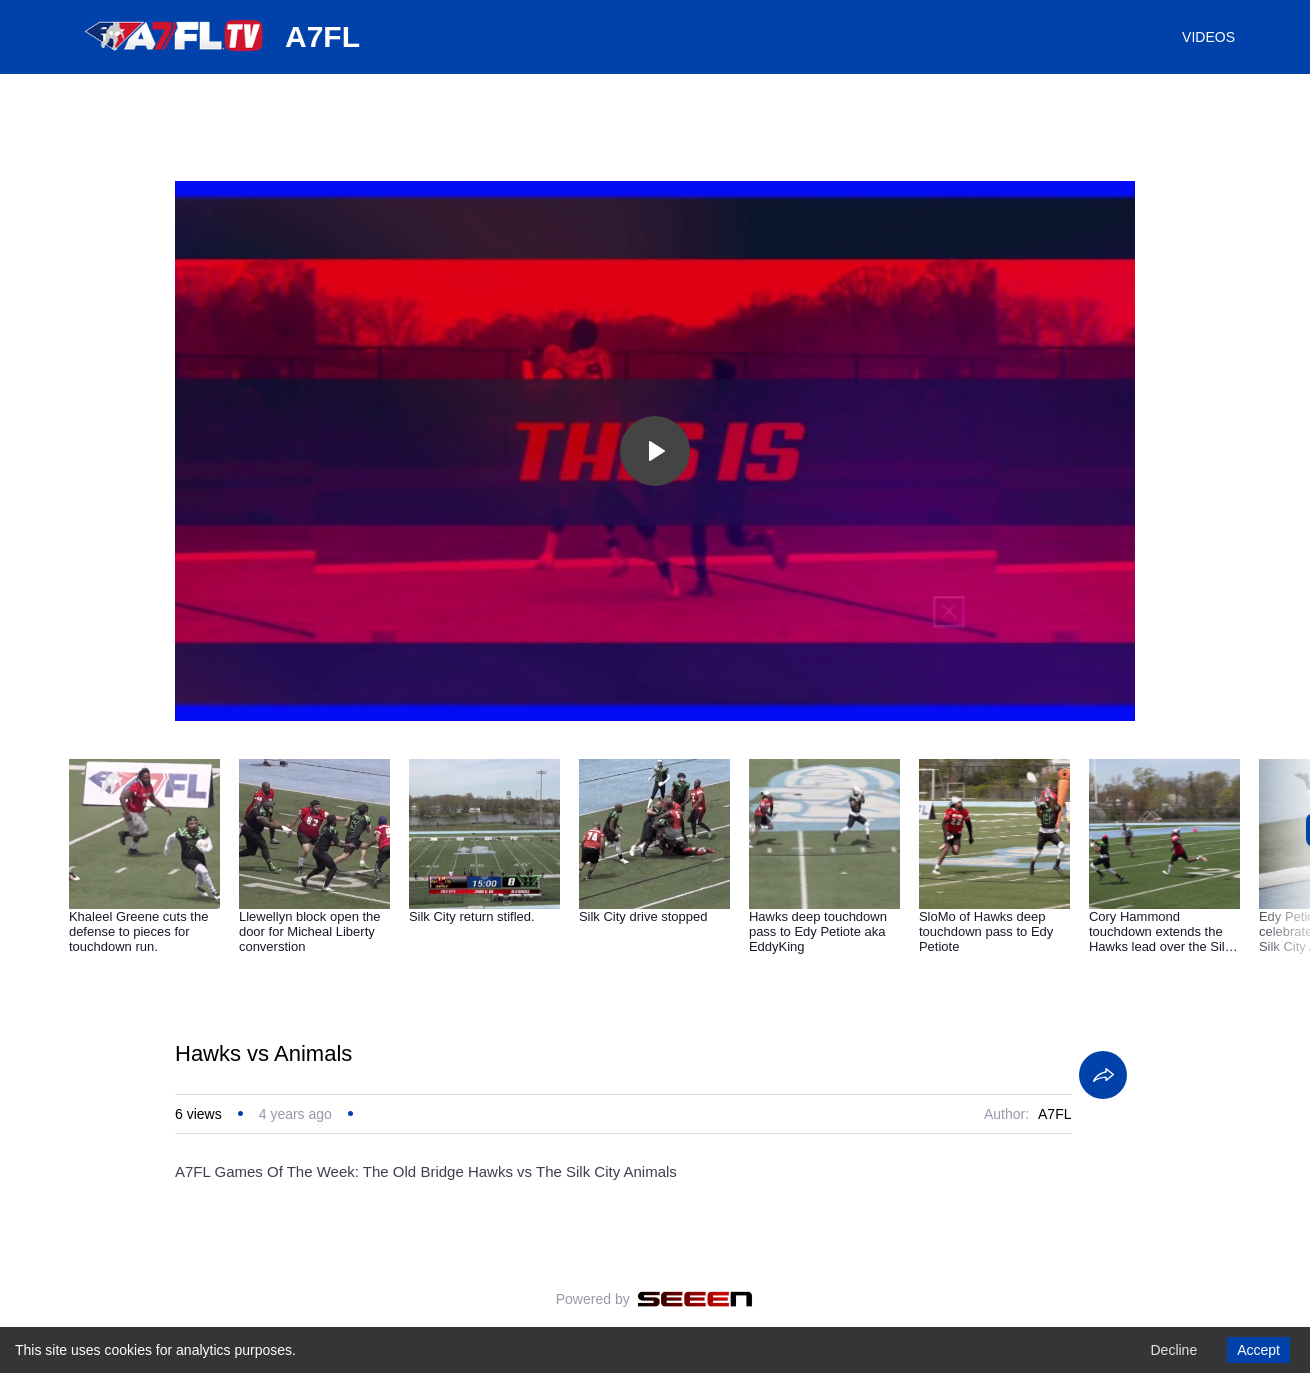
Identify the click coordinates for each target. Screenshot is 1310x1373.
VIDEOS (1208, 37)
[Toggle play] (655, 451)
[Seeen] (695, 1299)
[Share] (1103, 1075)
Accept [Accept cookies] (1258, 1350)
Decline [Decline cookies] (1173, 1350)
